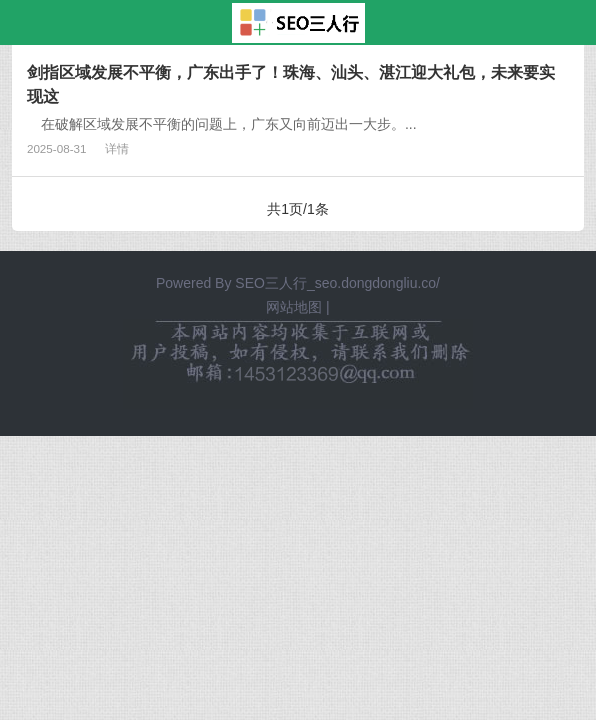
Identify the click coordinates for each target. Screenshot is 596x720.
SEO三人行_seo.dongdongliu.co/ (337, 283)
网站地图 (294, 307)
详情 (117, 148)
